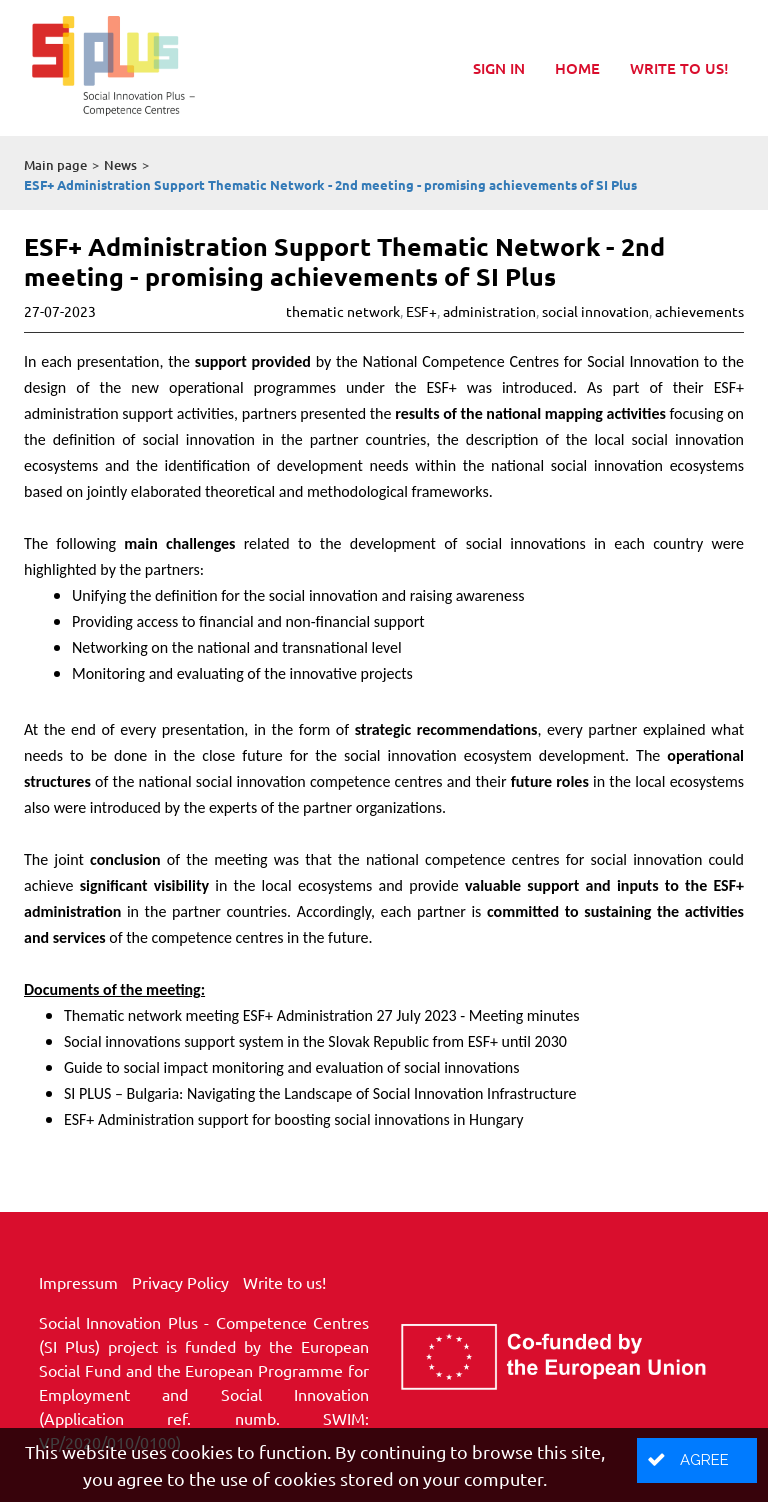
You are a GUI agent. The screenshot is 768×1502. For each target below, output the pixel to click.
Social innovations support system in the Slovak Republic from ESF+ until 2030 (315, 1041)
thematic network (343, 311)
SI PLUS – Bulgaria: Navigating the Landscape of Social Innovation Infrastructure (320, 1093)
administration (489, 311)
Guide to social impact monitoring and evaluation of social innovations (292, 1067)
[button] (697, 1460)
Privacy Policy (180, 1282)
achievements (699, 311)
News (120, 165)
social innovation (595, 311)
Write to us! (679, 68)
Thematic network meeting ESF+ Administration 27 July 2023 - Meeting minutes (322, 1015)
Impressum (78, 1282)
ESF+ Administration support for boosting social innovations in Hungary (294, 1119)
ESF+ (421, 311)
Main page (55, 165)
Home (577, 68)
